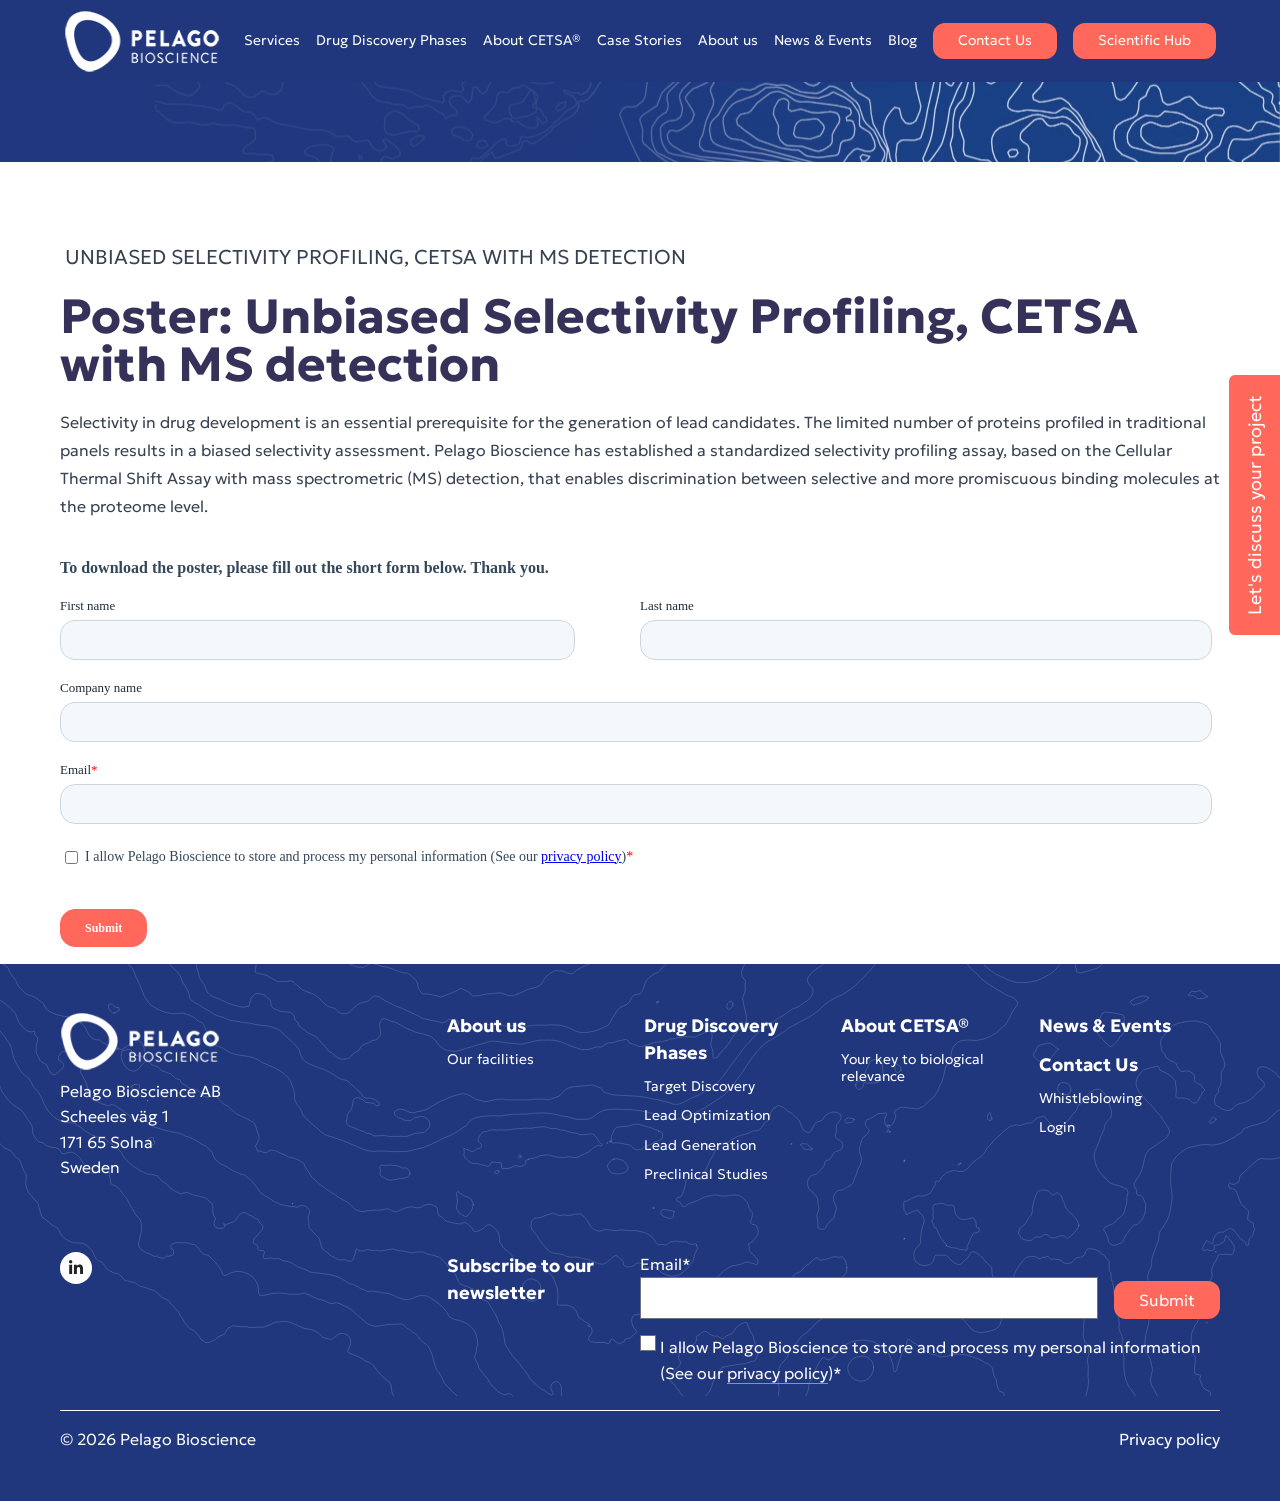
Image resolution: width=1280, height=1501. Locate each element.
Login (1057, 1127)
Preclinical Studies (706, 1174)
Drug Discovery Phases (391, 40)
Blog (902, 40)
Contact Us (995, 40)
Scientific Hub (1144, 40)
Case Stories (639, 40)
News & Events (823, 40)
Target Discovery (699, 1086)
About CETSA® (532, 40)
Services (272, 40)
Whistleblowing (1090, 1098)
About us (728, 40)
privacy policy (777, 1373)
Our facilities (490, 1059)
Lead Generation (700, 1145)
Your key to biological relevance (912, 1068)
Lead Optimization (707, 1115)
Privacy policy (1169, 1439)
